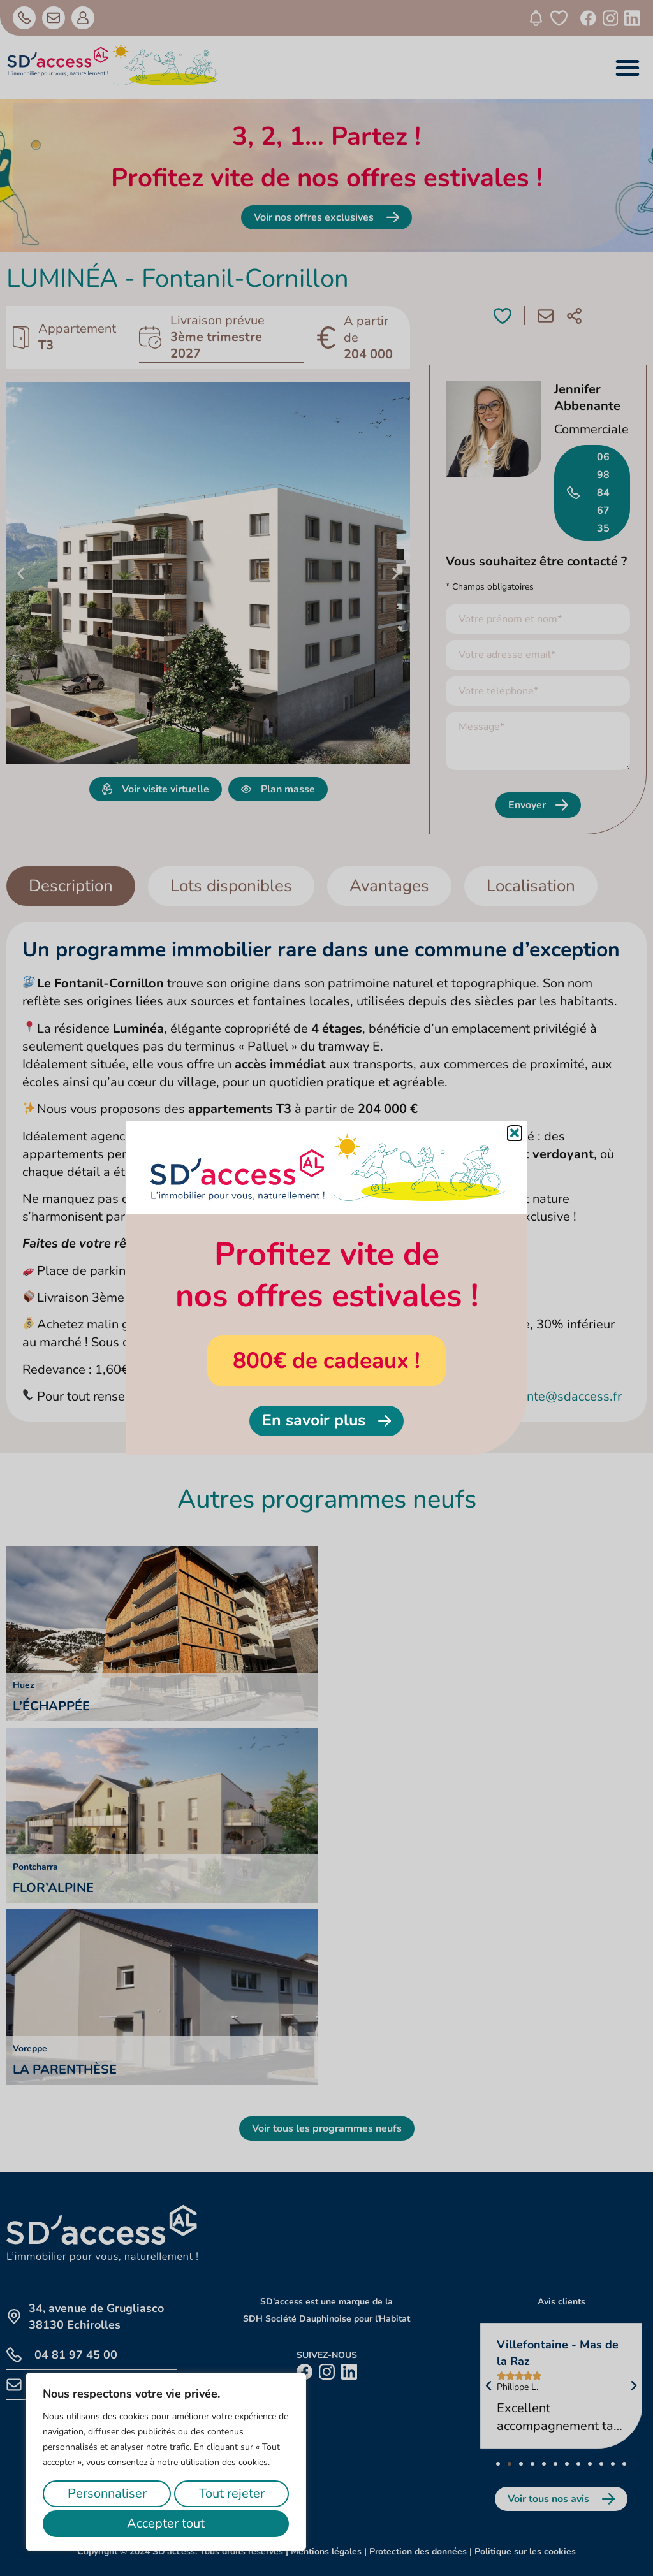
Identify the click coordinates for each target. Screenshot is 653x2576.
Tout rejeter (232, 2493)
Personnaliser (107, 2493)
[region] (166, 2462)
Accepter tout (166, 2523)
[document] (326, 1288)
